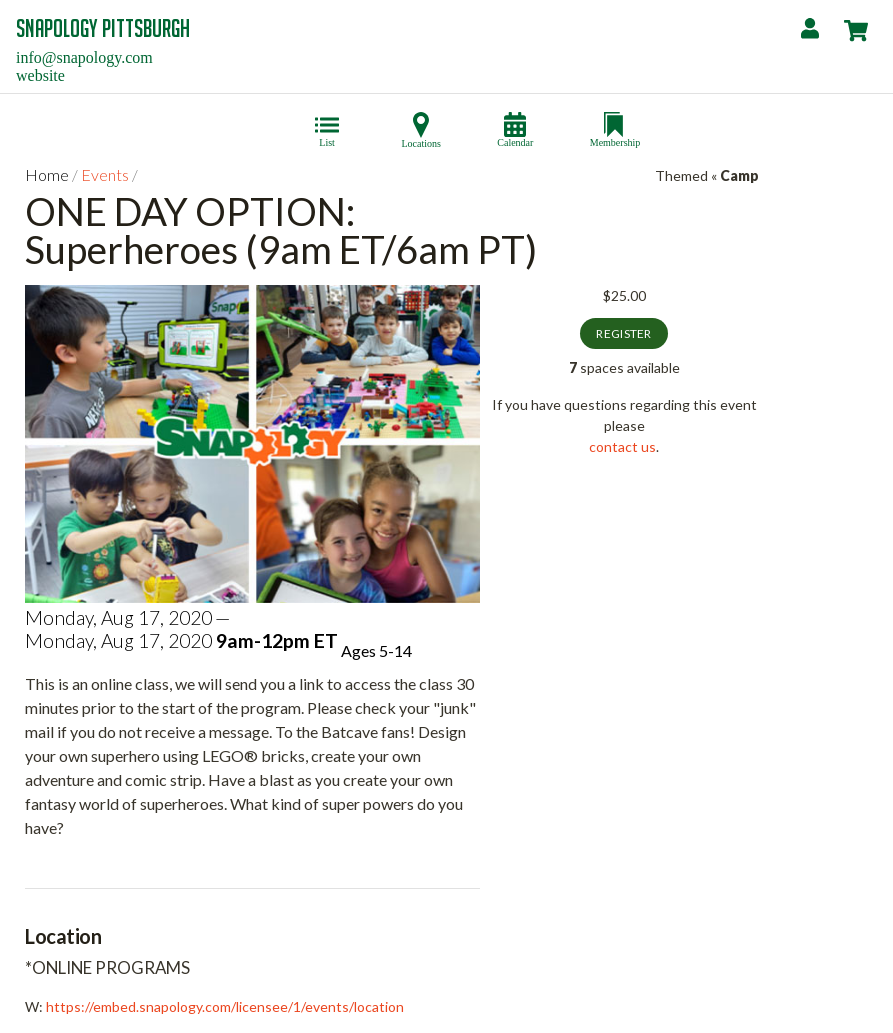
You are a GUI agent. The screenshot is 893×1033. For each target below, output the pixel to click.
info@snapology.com (84, 57)
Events (105, 174)
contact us (622, 446)
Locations (421, 138)
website (40, 75)
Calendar (515, 137)
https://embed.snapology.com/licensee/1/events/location (225, 1006)
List (327, 137)
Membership (615, 137)
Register (623, 333)
